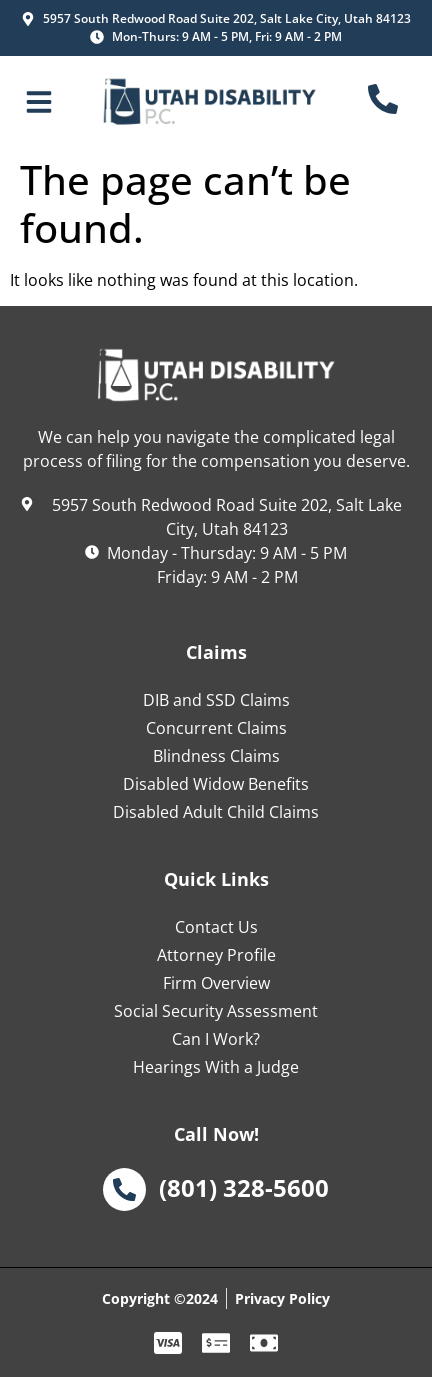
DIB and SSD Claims (216, 700)
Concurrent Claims (216, 728)
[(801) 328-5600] (124, 1189)
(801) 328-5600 (244, 1187)
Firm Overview (216, 983)
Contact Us (216, 927)
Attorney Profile (216, 955)
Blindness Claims (216, 756)
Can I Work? (216, 1039)
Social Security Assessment (216, 1011)
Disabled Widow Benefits (216, 784)
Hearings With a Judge (216, 1067)
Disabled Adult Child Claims (216, 812)
